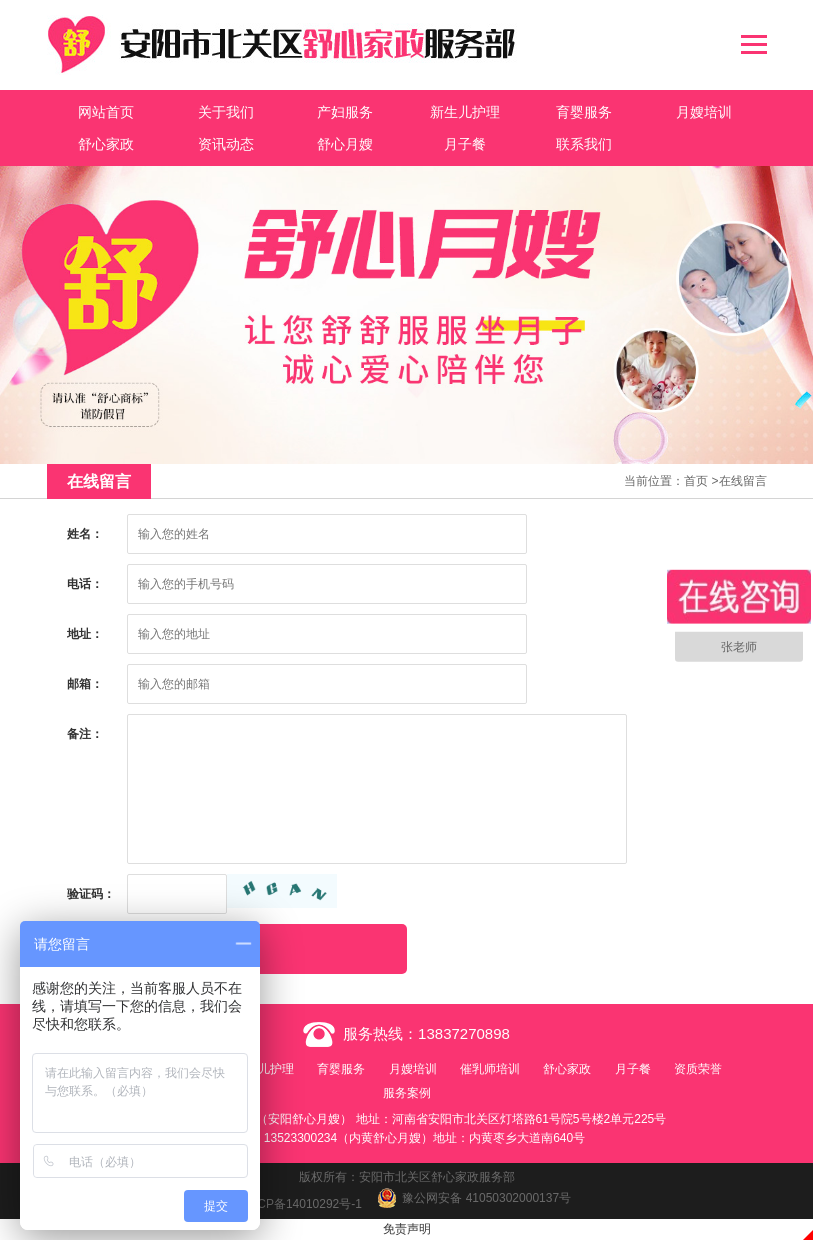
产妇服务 (345, 112)
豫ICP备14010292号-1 (302, 1204)
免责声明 (407, 1229)
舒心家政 (106, 144)
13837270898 (464, 1033)
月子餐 (465, 144)
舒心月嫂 (345, 144)
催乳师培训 (490, 1069)
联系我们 (584, 144)
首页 (696, 481)
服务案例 (407, 1093)
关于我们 (226, 112)
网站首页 (106, 112)
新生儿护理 (465, 112)
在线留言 (743, 481)
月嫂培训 (704, 112)
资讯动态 (226, 144)
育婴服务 (584, 112)
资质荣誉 (698, 1069)
